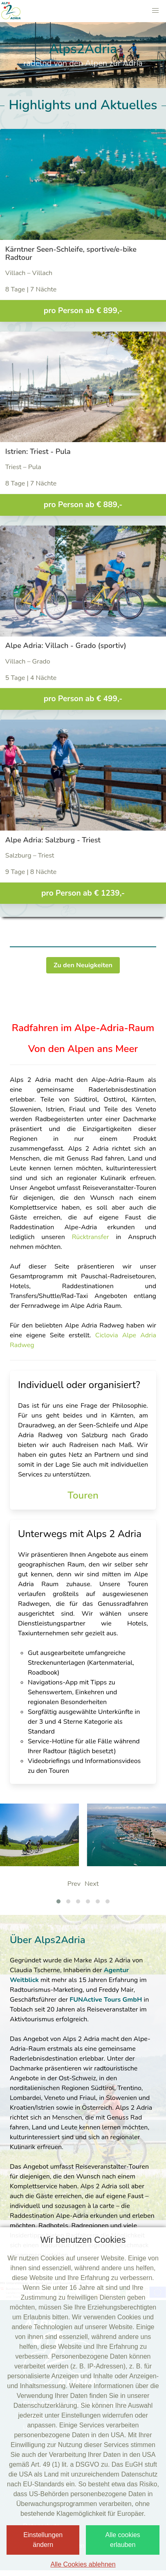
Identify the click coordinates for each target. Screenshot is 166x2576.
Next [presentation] (92, 1883)
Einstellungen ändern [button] (43, 2539)
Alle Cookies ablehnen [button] (82, 2564)
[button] (155, 10)
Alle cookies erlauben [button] (122, 2539)
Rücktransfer (94, 1237)
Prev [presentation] (74, 1883)
